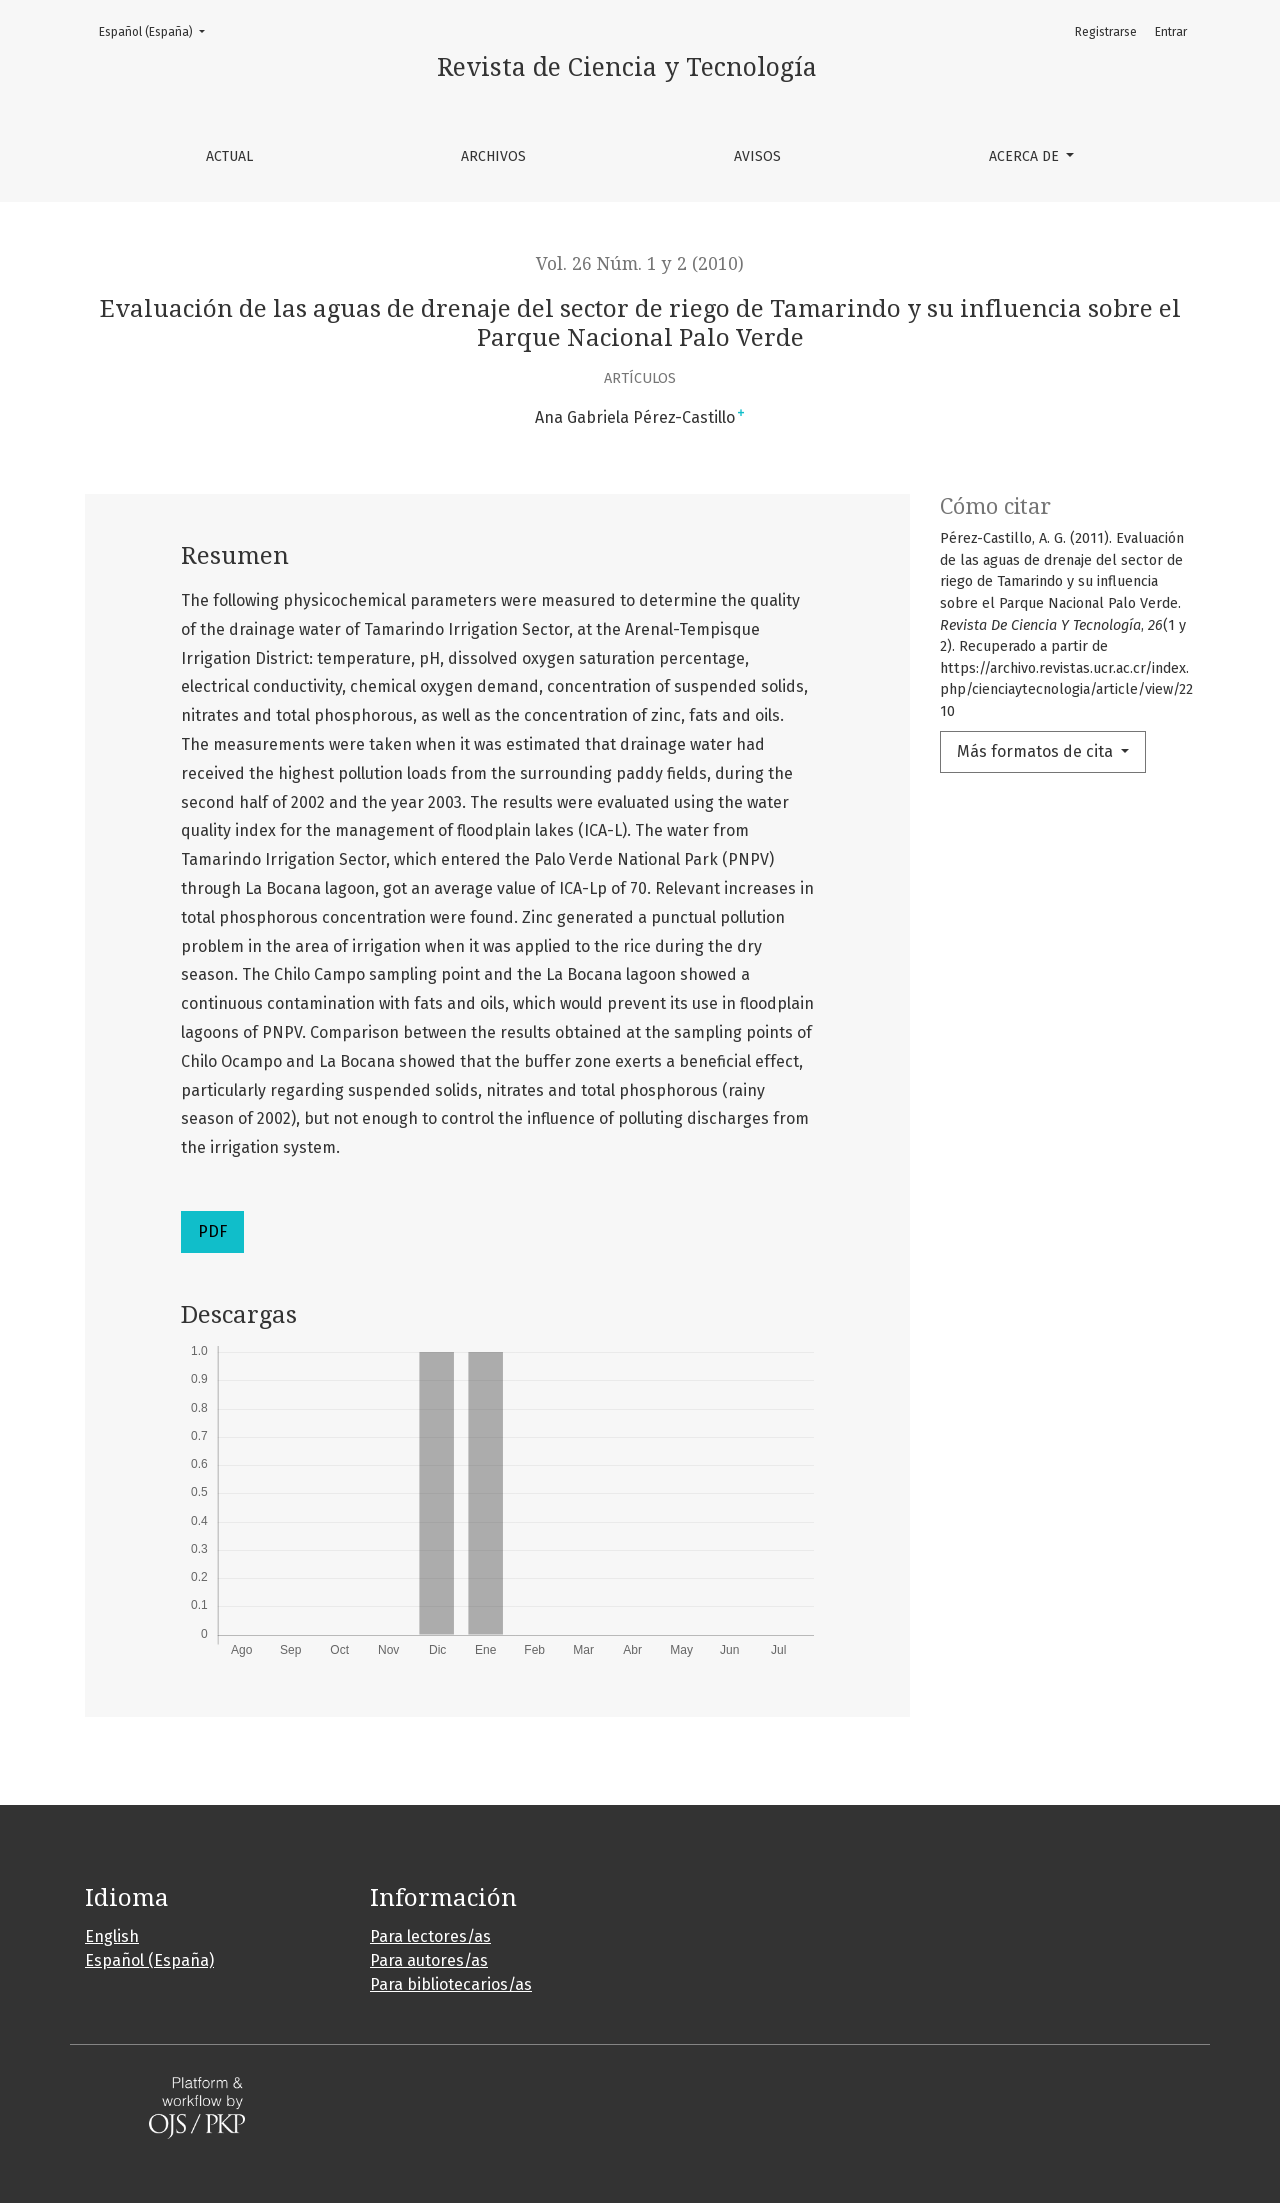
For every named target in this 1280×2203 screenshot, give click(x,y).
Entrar (1171, 32)
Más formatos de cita (1037, 751)
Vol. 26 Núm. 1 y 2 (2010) (640, 264)
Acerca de (1026, 156)
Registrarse (1106, 32)
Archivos (493, 156)
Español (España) (158, 30)
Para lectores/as (430, 1936)
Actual (229, 156)
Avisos (757, 156)
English (112, 1936)
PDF (212, 1231)
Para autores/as (429, 1960)
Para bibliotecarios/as (451, 1984)
